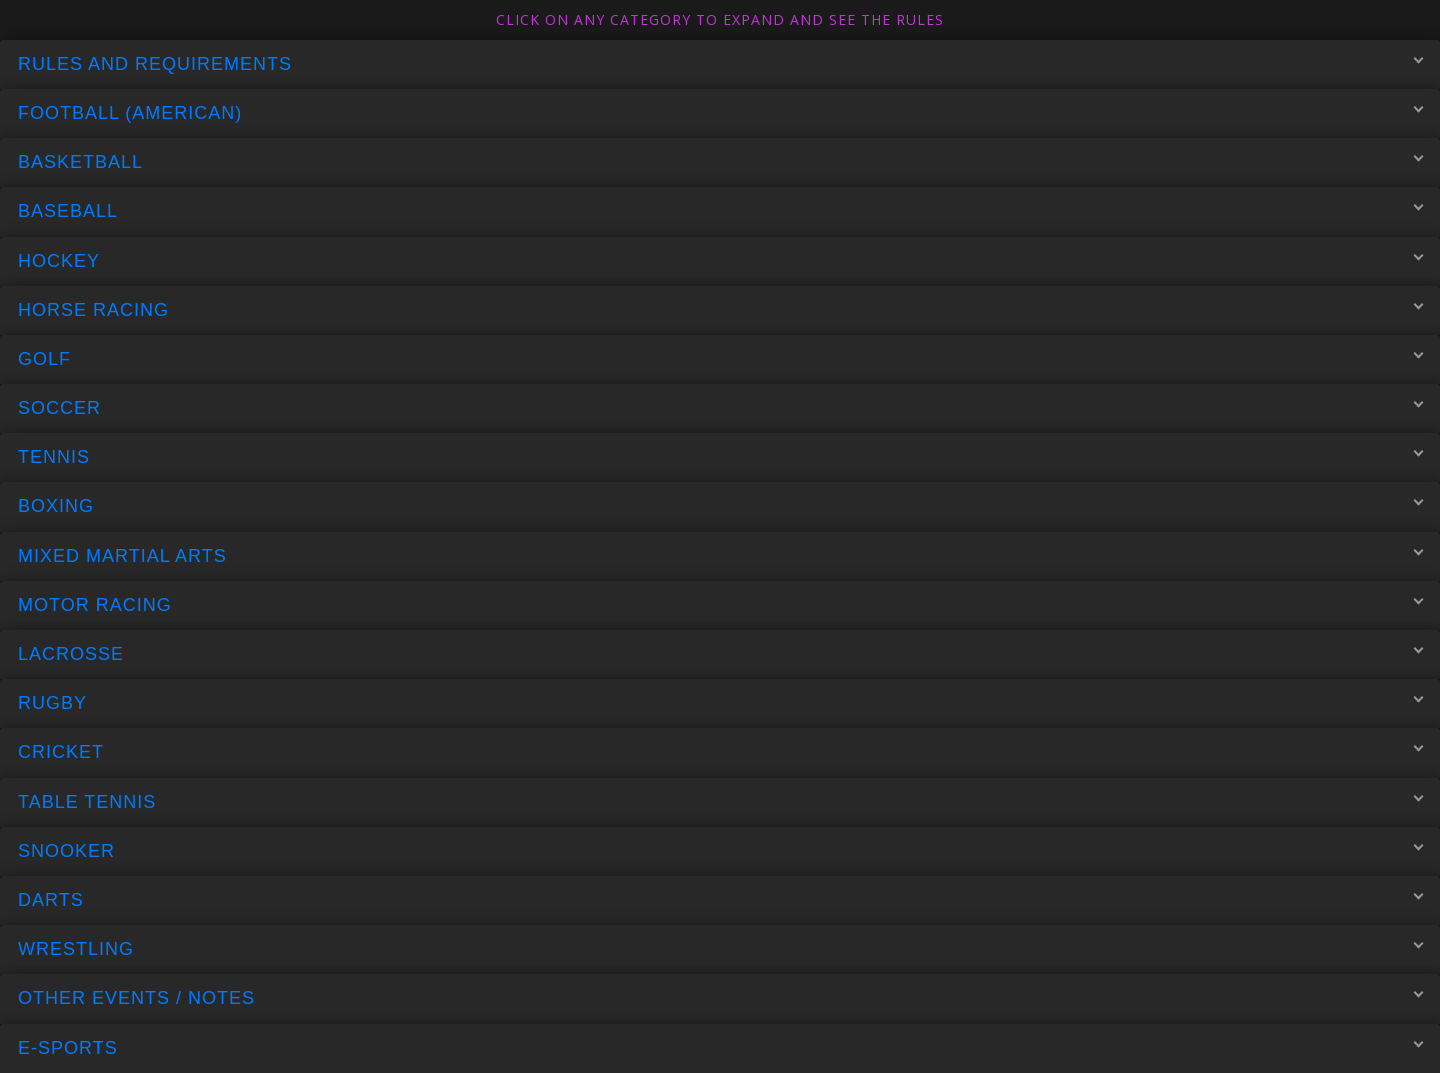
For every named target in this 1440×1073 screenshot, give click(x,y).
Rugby (720, 703)
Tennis (720, 457)
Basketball (720, 162)
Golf (720, 358)
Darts (720, 900)
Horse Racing (720, 309)
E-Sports (720, 1047)
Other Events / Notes (720, 998)
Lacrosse (720, 654)
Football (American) (720, 113)
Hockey (720, 260)
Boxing (720, 506)
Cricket (720, 752)
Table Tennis (720, 801)
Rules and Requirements (720, 63)
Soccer (720, 408)
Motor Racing (720, 604)
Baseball (720, 211)
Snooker (720, 850)
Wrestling (720, 949)
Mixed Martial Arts (720, 555)
